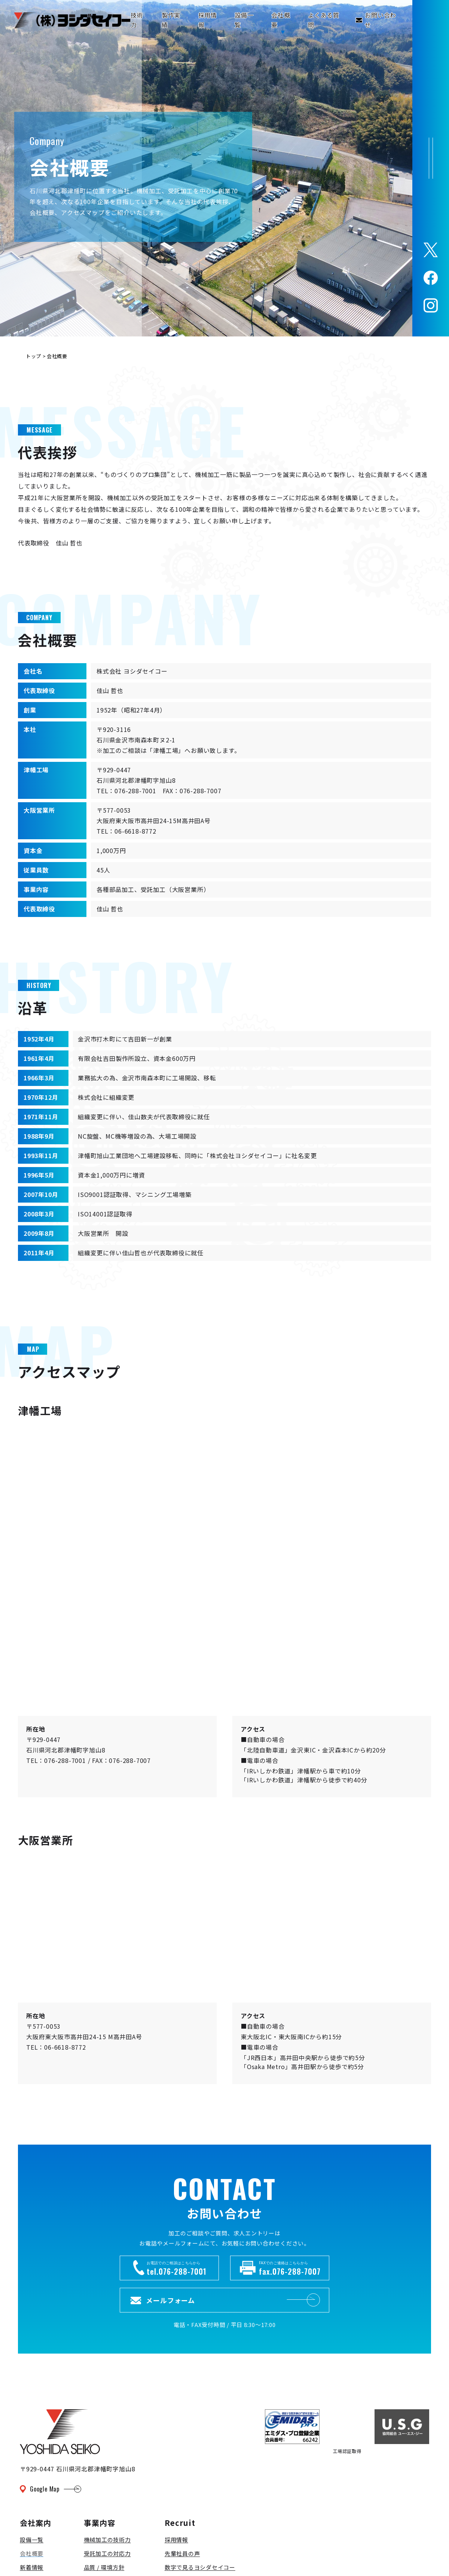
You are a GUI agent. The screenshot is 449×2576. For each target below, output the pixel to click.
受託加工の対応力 (107, 2553)
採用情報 (176, 2539)
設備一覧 (31, 2539)
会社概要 (31, 2553)
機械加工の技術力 (107, 2539)
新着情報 (31, 2567)
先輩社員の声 (182, 2553)
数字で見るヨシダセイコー (200, 2567)
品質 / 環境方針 (104, 2567)
